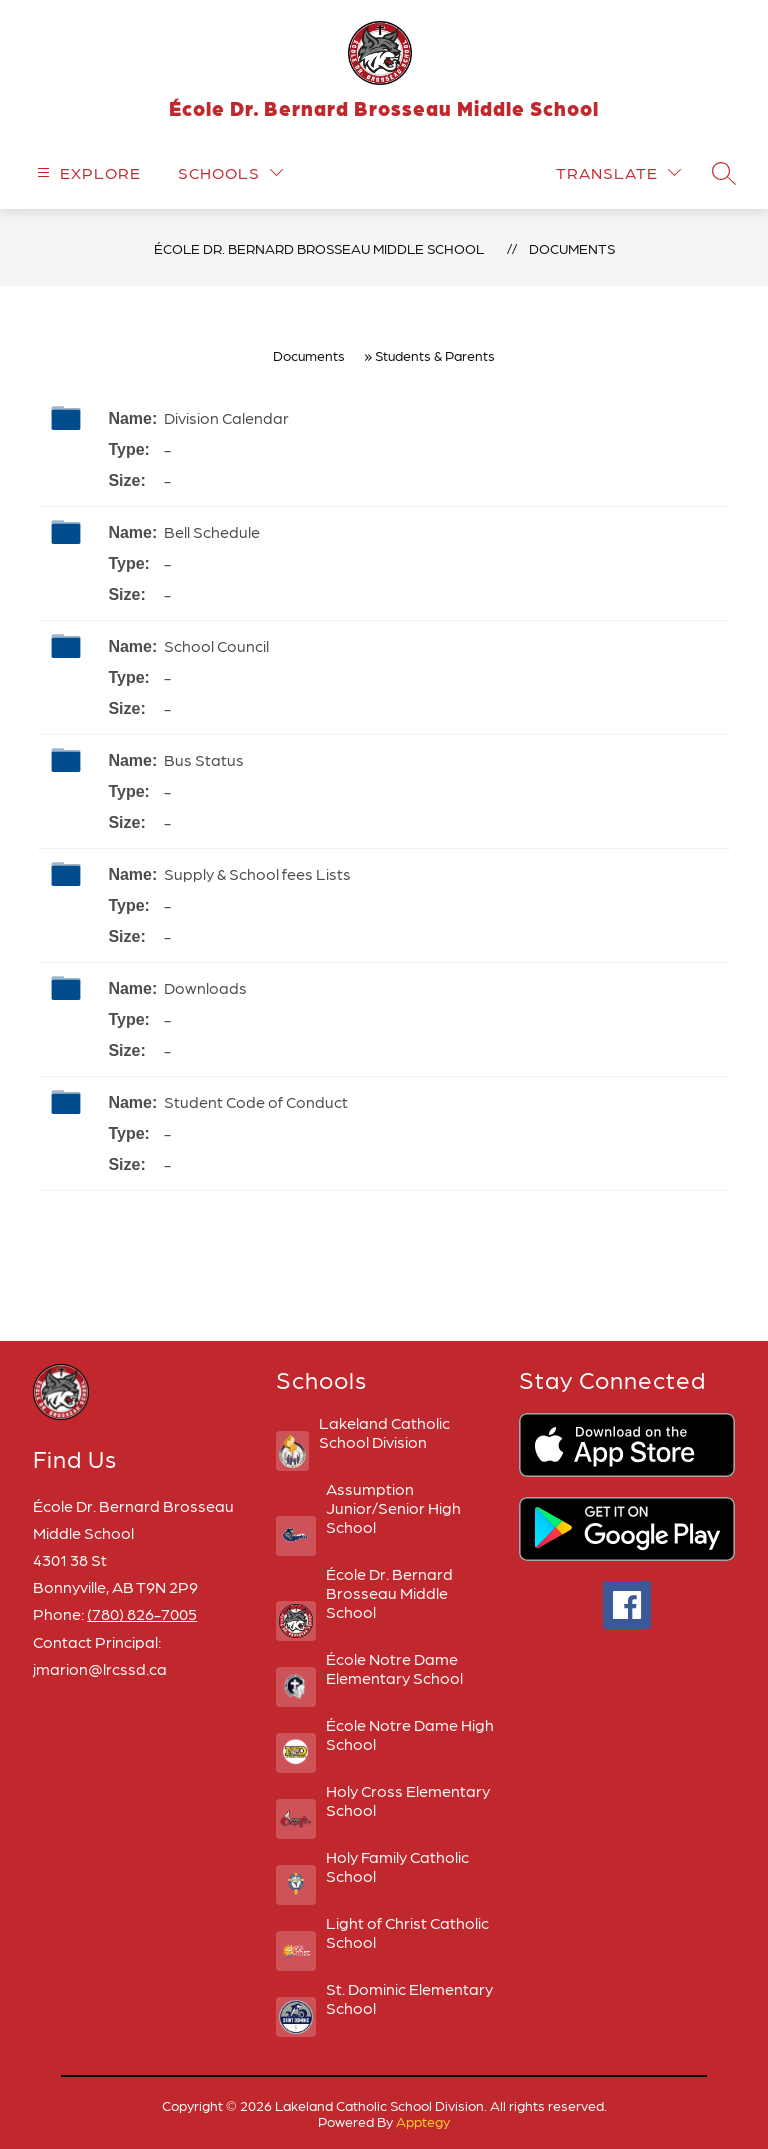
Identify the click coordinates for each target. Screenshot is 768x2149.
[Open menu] (86, 172)
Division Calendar (226, 417)
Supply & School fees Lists (257, 873)
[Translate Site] (618, 172)
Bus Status (204, 759)
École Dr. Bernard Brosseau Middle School (319, 248)
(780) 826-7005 (142, 1613)
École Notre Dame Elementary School (394, 1668)
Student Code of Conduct (256, 1101)
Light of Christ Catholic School (407, 1932)
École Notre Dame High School (410, 1734)
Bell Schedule (212, 531)
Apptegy (423, 2121)
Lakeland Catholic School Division (384, 1432)
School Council (216, 645)
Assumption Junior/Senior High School (393, 1507)
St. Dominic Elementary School (409, 1998)
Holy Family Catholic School (397, 1866)
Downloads (205, 987)
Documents (572, 248)
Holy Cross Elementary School (408, 1800)
